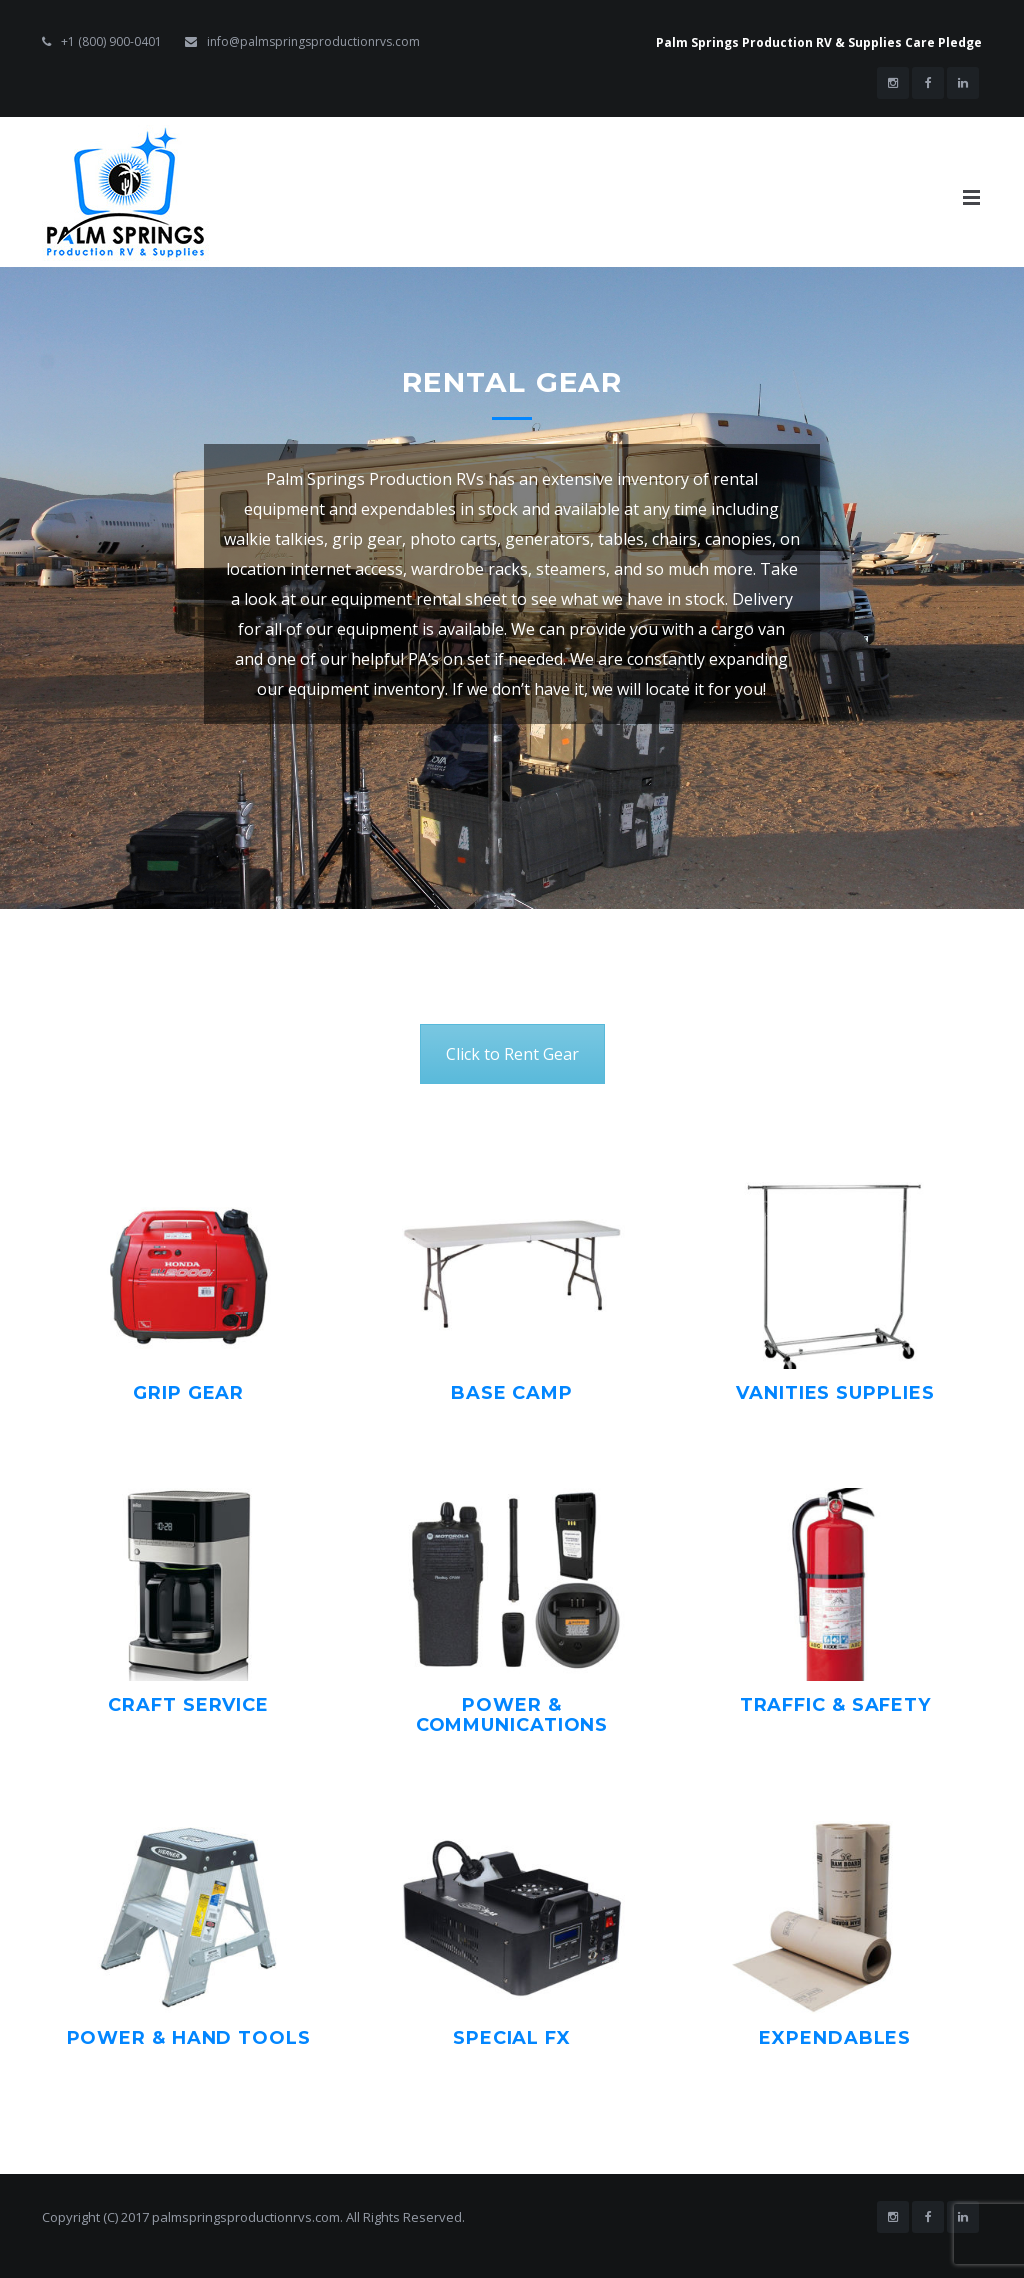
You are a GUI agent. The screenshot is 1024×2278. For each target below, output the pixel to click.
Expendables (835, 2038)
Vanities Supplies (835, 1393)
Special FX (512, 2038)
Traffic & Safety (835, 1705)
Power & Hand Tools (189, 2038)
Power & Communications (512, 1715)
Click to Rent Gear (512, 1054)
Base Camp (512, 1393)
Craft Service (188, 1705)
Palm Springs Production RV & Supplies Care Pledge (819, 42)
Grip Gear (188, 1393)
